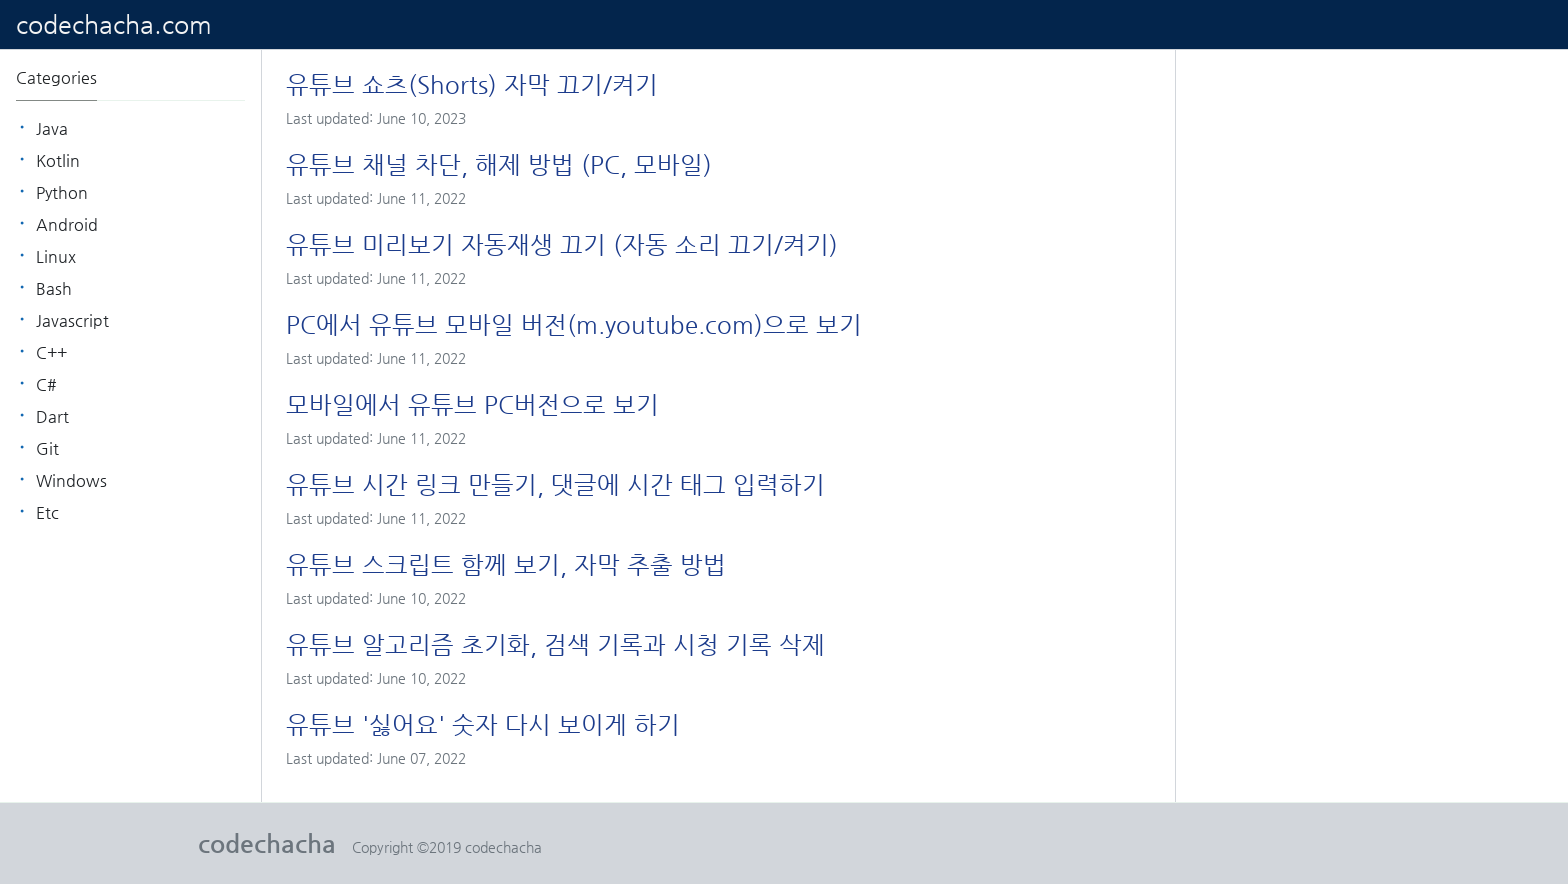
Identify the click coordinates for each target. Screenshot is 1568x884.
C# (46, 384)
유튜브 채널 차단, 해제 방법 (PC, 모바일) (499, 165)
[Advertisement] (1372, 230)
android (67, 224)
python (62, 192)
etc (47, 512)
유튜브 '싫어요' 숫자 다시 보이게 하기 (483, 725)
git (47, 448)
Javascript (72, 320)
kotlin (58, 160)
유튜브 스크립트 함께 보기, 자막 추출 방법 (506, 565)
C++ (51, 352)
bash (54, 288)
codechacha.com (114, 24)
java (52, 128)
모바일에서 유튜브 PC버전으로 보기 (472, 405)
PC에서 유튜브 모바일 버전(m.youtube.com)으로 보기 (574, 325)
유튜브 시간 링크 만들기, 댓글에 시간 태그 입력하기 (555, 485)
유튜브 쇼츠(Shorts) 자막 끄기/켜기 (472, 85)
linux (56, 256)
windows (71, 480)
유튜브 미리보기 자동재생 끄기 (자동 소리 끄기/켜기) (562, 245)
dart (52, 416)
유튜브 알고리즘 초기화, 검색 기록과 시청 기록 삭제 (555, 645)
